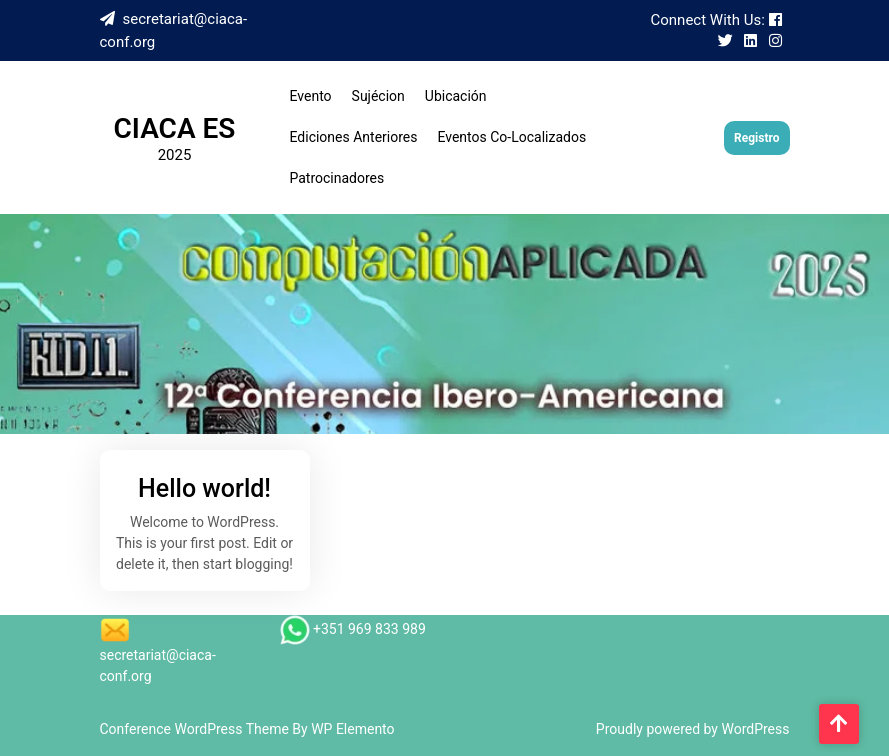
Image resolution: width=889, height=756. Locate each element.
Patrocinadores (337, 178)
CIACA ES (175, 128)
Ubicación (456, 96)
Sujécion (378, 96)
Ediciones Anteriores (354, 137)
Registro (756, 138)
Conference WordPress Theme (196, 729)
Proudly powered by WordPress (693, 729)
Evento (311, 96)
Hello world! (204, 488)
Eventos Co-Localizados (511, 137)
